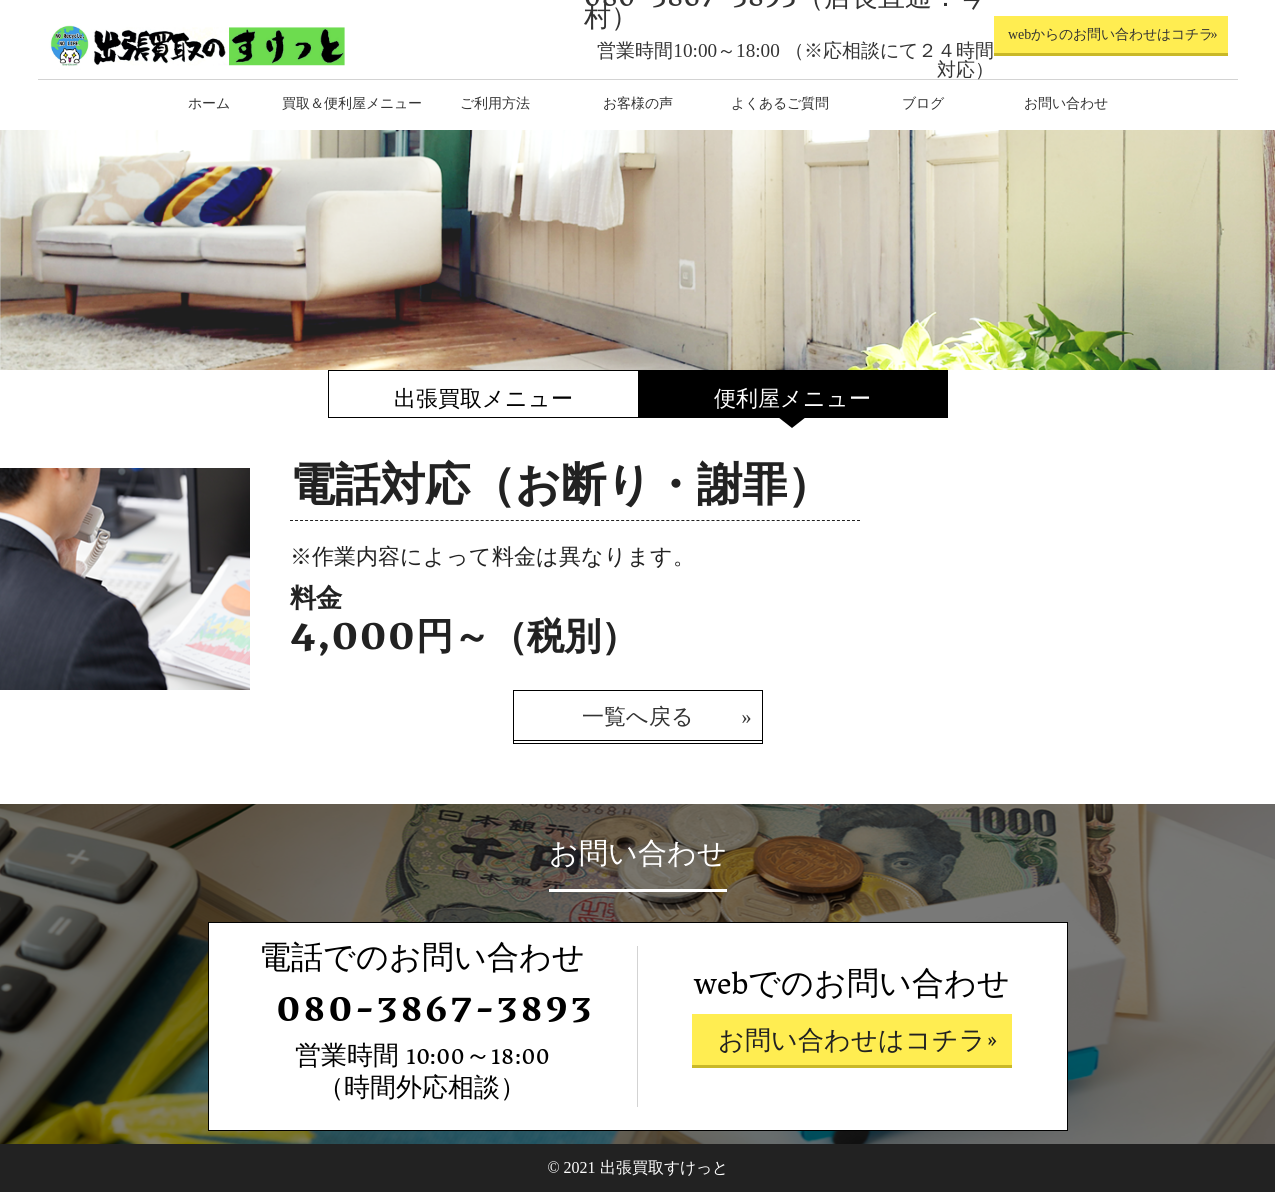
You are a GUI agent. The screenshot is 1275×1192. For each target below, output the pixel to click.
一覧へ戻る (638, 716)
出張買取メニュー (483, 398)
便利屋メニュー (792, 398)
